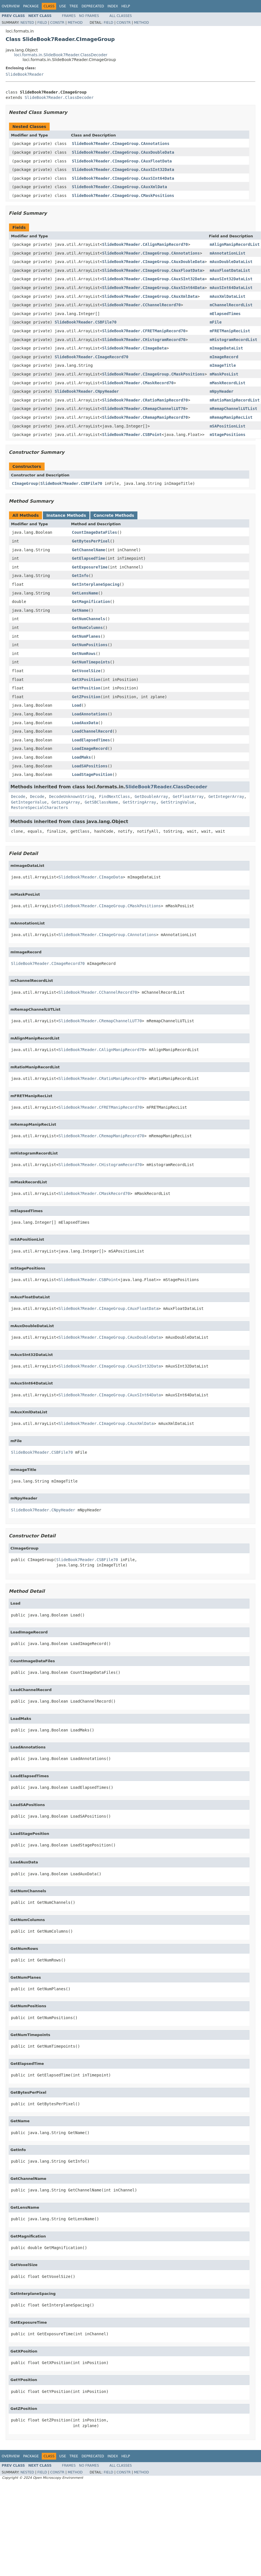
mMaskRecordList (227, 383)
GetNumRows (84, 653)
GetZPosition (86, 697)
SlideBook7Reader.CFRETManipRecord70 (143, 331)
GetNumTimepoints (91, 662)
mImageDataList (226, 348)
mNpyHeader (221, 391)
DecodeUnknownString (71, 796)
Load (77, 705)
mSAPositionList (227, 426)
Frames (69, 16)
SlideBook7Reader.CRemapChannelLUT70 (143, 408)
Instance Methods (66, 515)
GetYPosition (86, 688)
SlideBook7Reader (25, 74)
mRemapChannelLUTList (233, 408)
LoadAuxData (85, 723)
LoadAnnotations (90, 714)
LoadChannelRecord (92, 731)
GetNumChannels (88, 619)
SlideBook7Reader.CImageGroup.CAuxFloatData (122, 161)
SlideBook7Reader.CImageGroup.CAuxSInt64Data (123, 178)
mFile (215, 322)
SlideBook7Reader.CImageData (134, 348)
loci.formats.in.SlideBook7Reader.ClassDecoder (61, 55)
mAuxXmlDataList (227, 296)
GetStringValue (177, 802)
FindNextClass (114, 796)
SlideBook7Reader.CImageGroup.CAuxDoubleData (123, 152)
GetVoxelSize (86, 671)
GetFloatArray (188, 796)
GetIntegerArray (226, 796)
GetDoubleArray (151, 796)
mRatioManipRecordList (235, 400)
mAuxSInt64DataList (231, 287)
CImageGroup (25, 483)
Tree (73, 6)
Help (125, 6)
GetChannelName (88, 550)
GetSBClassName (101, 802)
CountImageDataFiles (94, 532)
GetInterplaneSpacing (96, 584)
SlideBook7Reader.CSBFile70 (86, 322)
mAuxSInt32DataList (231, 279)
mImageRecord (224, 357)
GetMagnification (91, 601)
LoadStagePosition (92, 774)
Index (113, 6)
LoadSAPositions (90, 766)
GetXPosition (86, 679)
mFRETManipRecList (230, 331)
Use (62, 6)
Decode (18, 796)
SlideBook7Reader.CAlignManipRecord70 (145, 244)
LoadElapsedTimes (91, 740)
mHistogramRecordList (233, 339)
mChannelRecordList (231, 305)
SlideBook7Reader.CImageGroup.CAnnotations (121, 143)
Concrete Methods (114, 515)
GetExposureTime (90, 567)
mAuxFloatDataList (230, 270)
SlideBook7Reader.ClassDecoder (59, 97)
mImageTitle (223, 365)
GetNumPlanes (86, 636)
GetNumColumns (87, 627)
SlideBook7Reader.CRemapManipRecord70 (145, 417)
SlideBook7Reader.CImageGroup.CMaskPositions (123, 195)
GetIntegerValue (29, 802)
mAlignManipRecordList (235, 244)
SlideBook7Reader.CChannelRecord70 (141, 305)
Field (42, 23)
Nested (27, 23)
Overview (11, 6)
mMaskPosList (224, 374)
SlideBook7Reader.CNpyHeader (87, 391)
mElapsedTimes (225, 313)
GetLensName (85, 593)
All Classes (120, 16)
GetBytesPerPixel (91, 541)
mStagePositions (227, 434)
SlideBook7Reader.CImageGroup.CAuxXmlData (119, 187)
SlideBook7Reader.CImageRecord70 (91, 357)
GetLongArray (65, 802)
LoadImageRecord (90, 748)
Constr (57, 23)
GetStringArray (139, 802)
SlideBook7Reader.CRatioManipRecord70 (145, 400)
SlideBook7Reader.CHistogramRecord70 (143, 339)
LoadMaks (81, 757)
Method (75, 23)
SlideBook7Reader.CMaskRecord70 (138, 383)
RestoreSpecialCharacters (39, 807)
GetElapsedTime (88, 558)
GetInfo (80, 575)
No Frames (89, 16)
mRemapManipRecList (231, 417)
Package (31, 6)
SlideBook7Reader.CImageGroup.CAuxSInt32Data (123, 169)
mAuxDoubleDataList (231, 261)
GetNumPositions (90, 645)
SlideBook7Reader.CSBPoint (132, 434)
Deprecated (93, 6)
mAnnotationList (227, 253)
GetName (80, 610)
